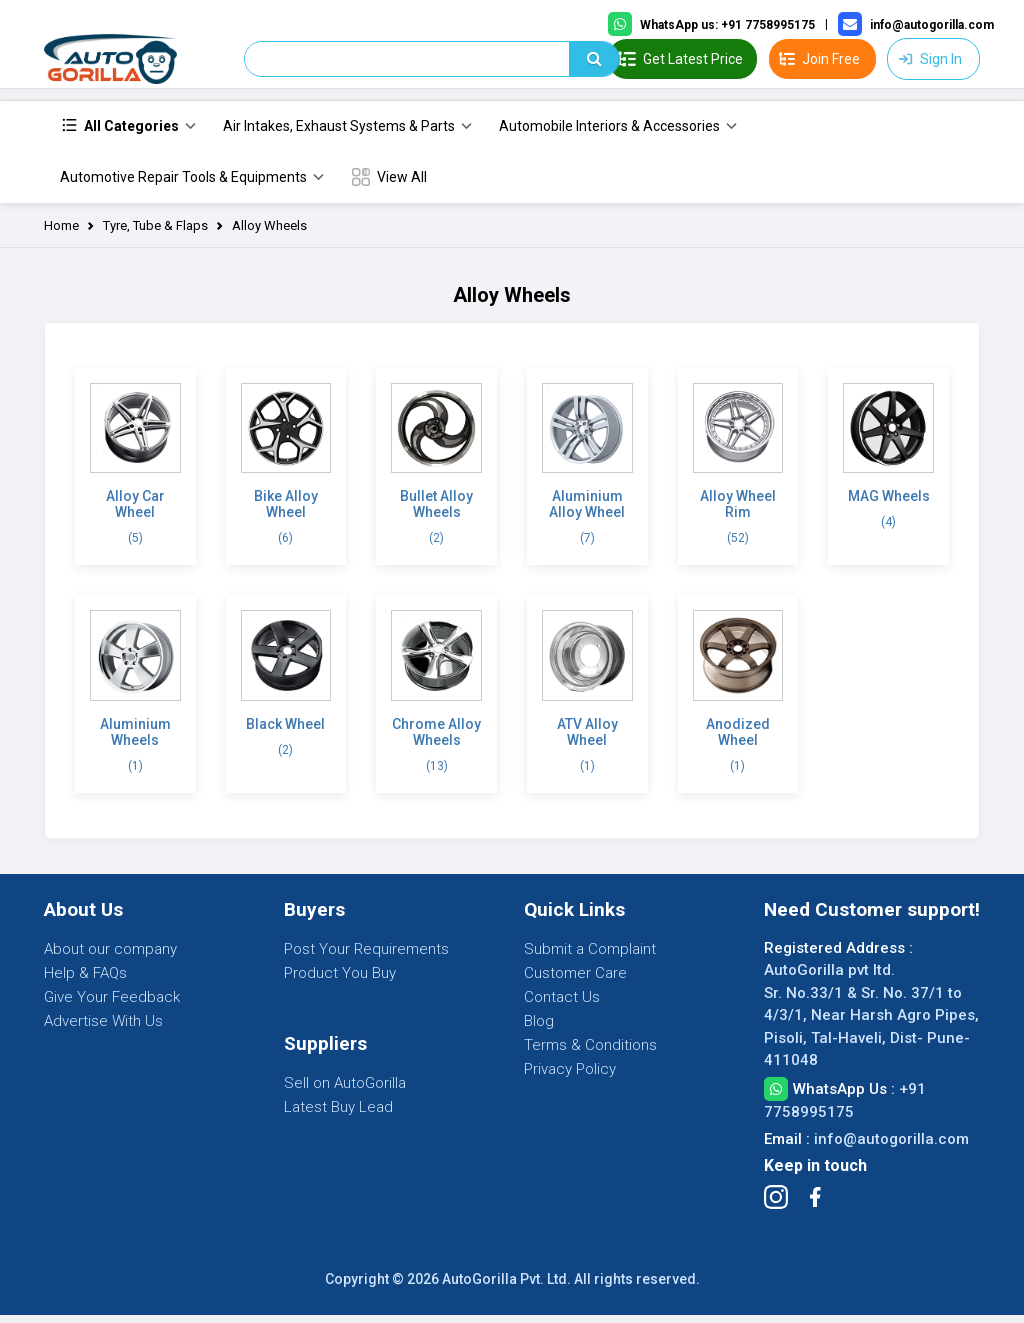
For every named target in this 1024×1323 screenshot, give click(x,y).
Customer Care (575, 981)
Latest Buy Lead (338, 1115)
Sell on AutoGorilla (345, 1091)
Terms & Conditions (590, 1053)
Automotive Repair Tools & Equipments (183, 185)
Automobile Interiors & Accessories (609, 134)
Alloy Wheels (269, 233)
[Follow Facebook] (815, 1205)
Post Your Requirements (366, 957)
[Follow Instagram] (776, 1205)
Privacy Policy (570, 1077)
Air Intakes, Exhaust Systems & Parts (339, 134)
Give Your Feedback (112, 1005)
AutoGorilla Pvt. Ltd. (506, 1287)
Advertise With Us (103, 1029)
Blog (539, 1029)
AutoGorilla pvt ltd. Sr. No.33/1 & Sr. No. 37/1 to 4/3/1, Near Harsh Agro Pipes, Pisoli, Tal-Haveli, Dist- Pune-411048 (871, 1024)
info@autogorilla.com (891, 1148)
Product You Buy (340, 981)
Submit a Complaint (590, 957)
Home (61, 233)
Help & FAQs (85, 981)
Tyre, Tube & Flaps (155, 233)
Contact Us (562, 1005)
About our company (110, 957)
